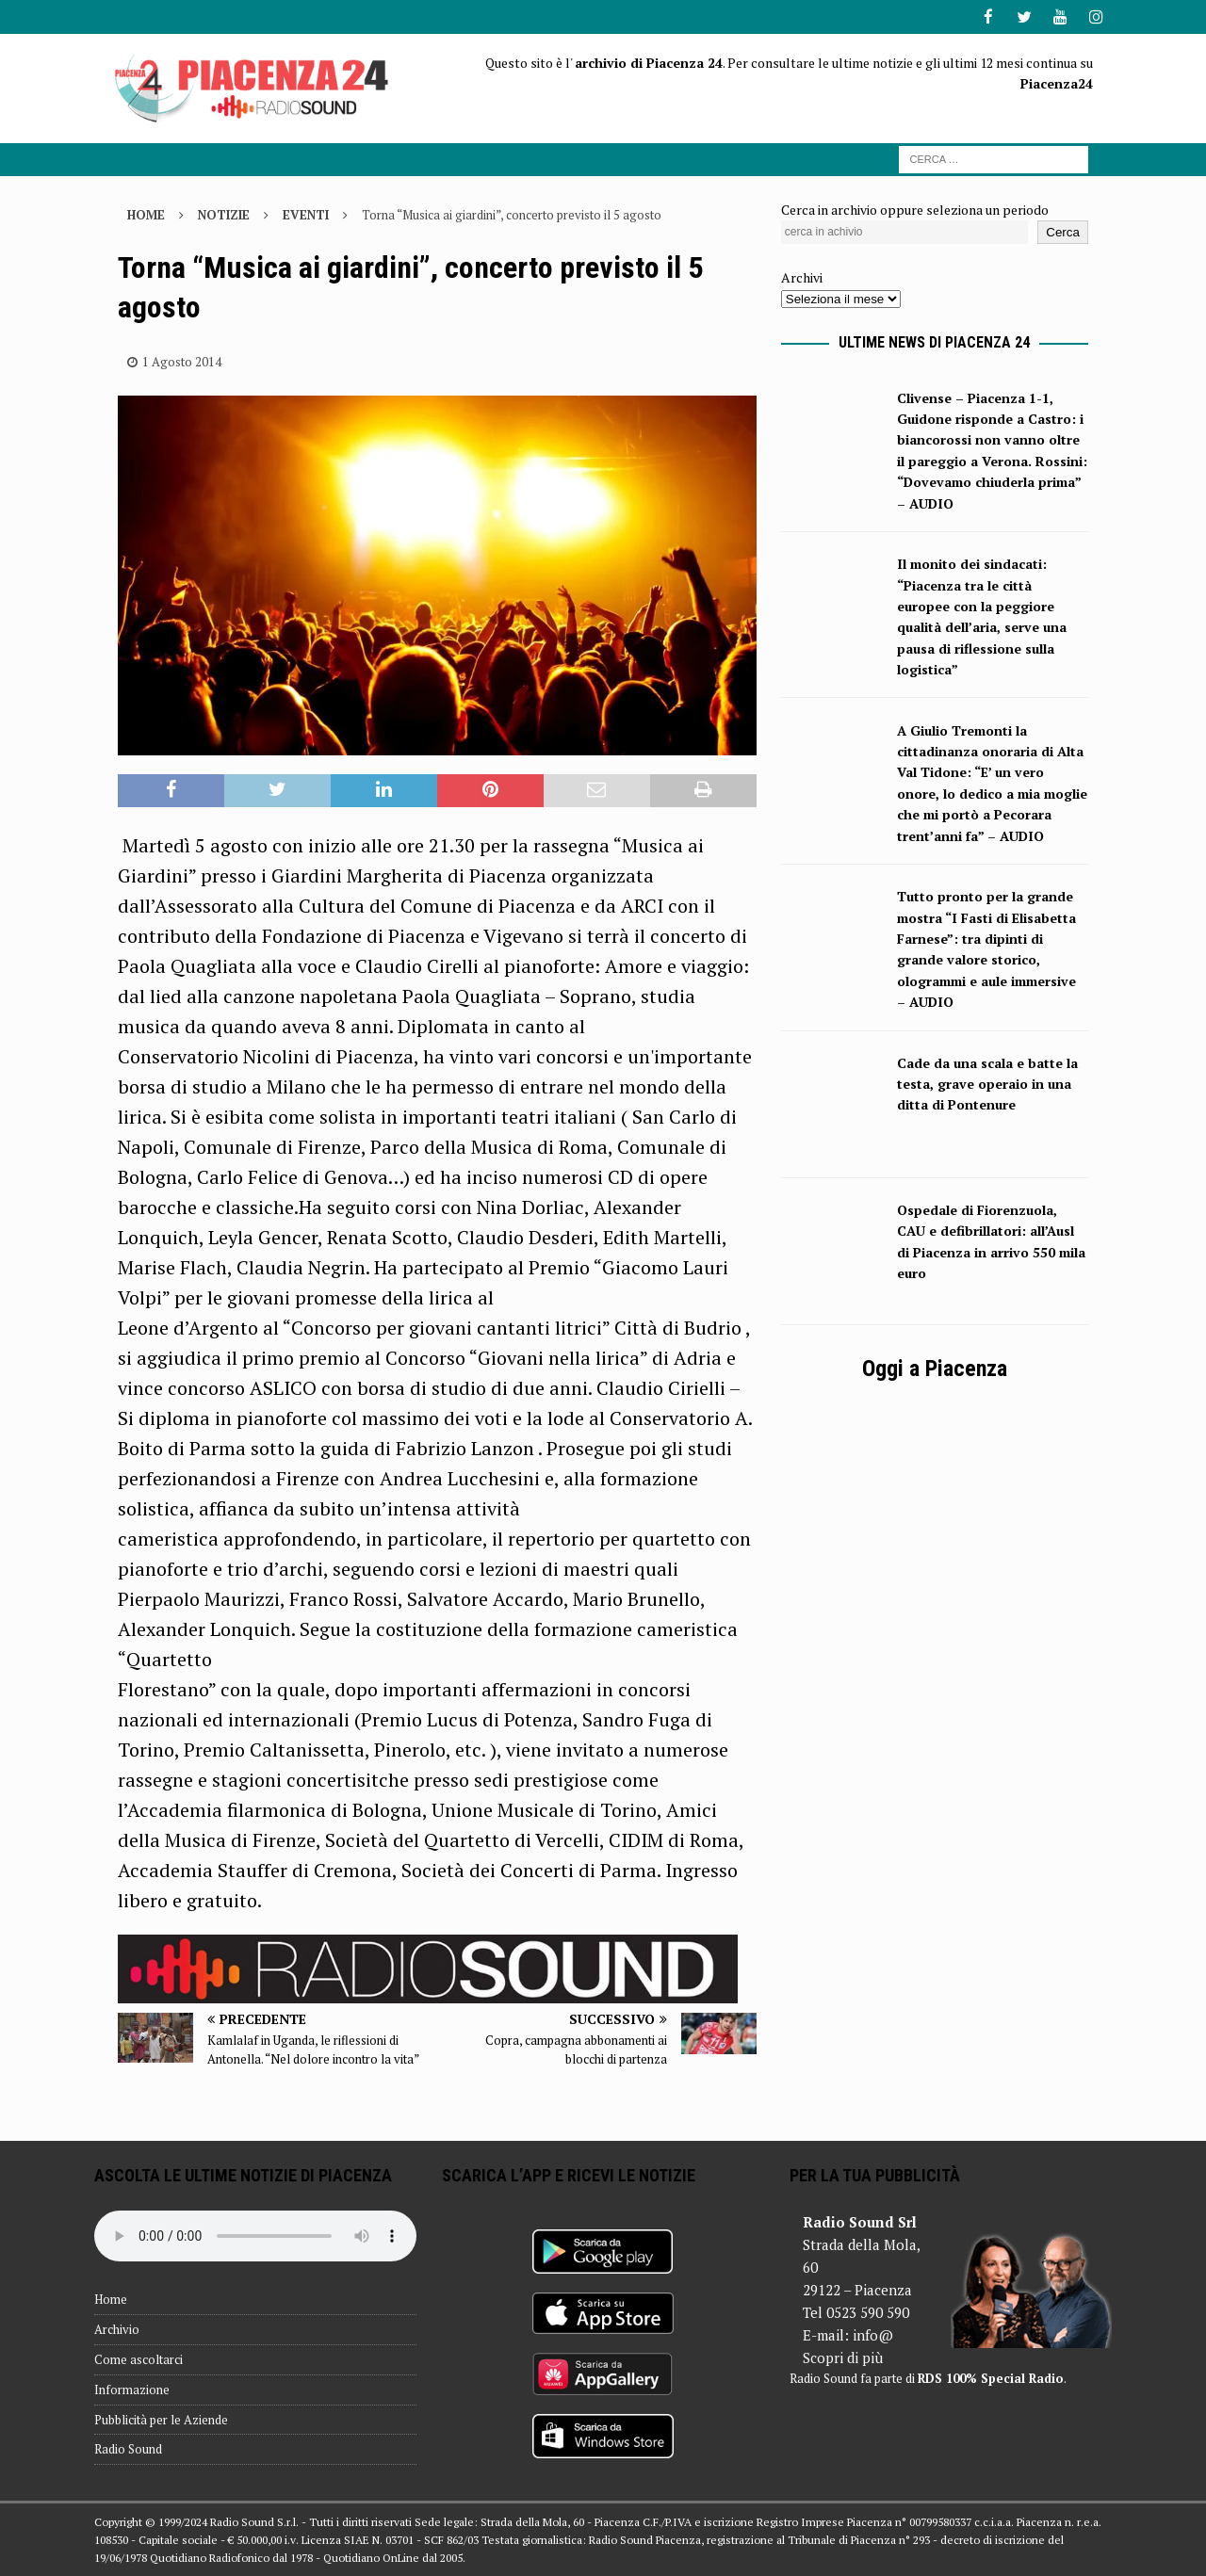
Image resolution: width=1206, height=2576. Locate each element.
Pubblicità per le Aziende (161, 2418)
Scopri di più (843, 2356)
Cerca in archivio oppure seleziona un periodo (915, 208)
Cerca (1063, 231)
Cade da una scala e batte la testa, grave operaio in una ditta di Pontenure (987, 1083)
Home (110, 2298)
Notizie (224, 212)
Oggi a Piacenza (934, 1367)
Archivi (802, 276)
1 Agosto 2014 (181, 359)
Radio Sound (128, 2447)
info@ (873, 2334)
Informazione (132, 2388)
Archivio (116, 2328)
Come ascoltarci (138, 2358)
